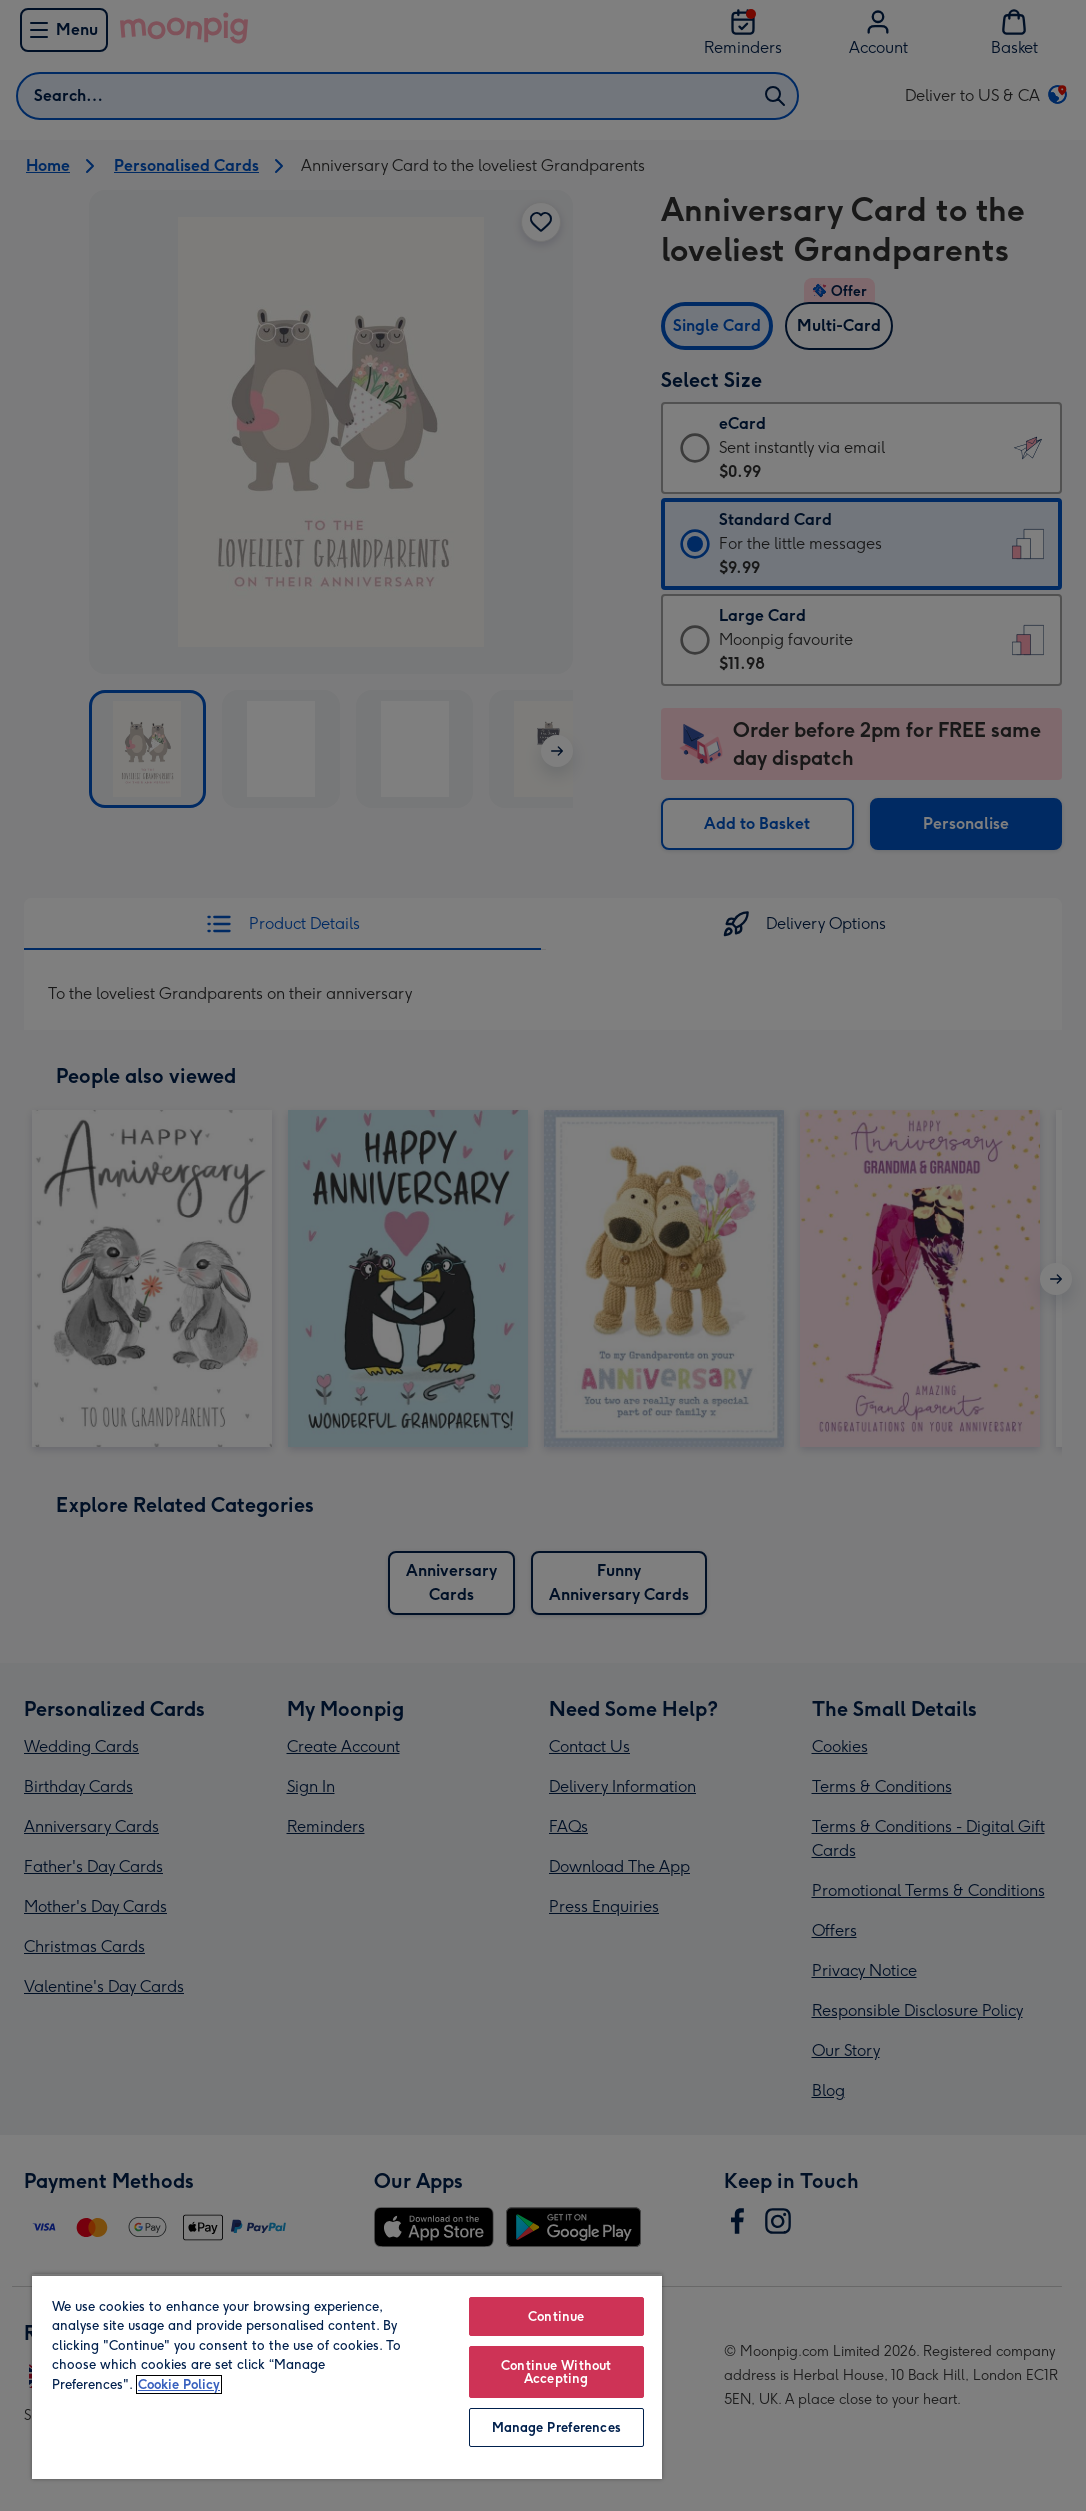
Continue (556, 2316)
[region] (347, 2376)
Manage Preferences (556, 2427)
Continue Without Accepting (556, 2372)
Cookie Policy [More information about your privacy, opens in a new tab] (179, 2384)
